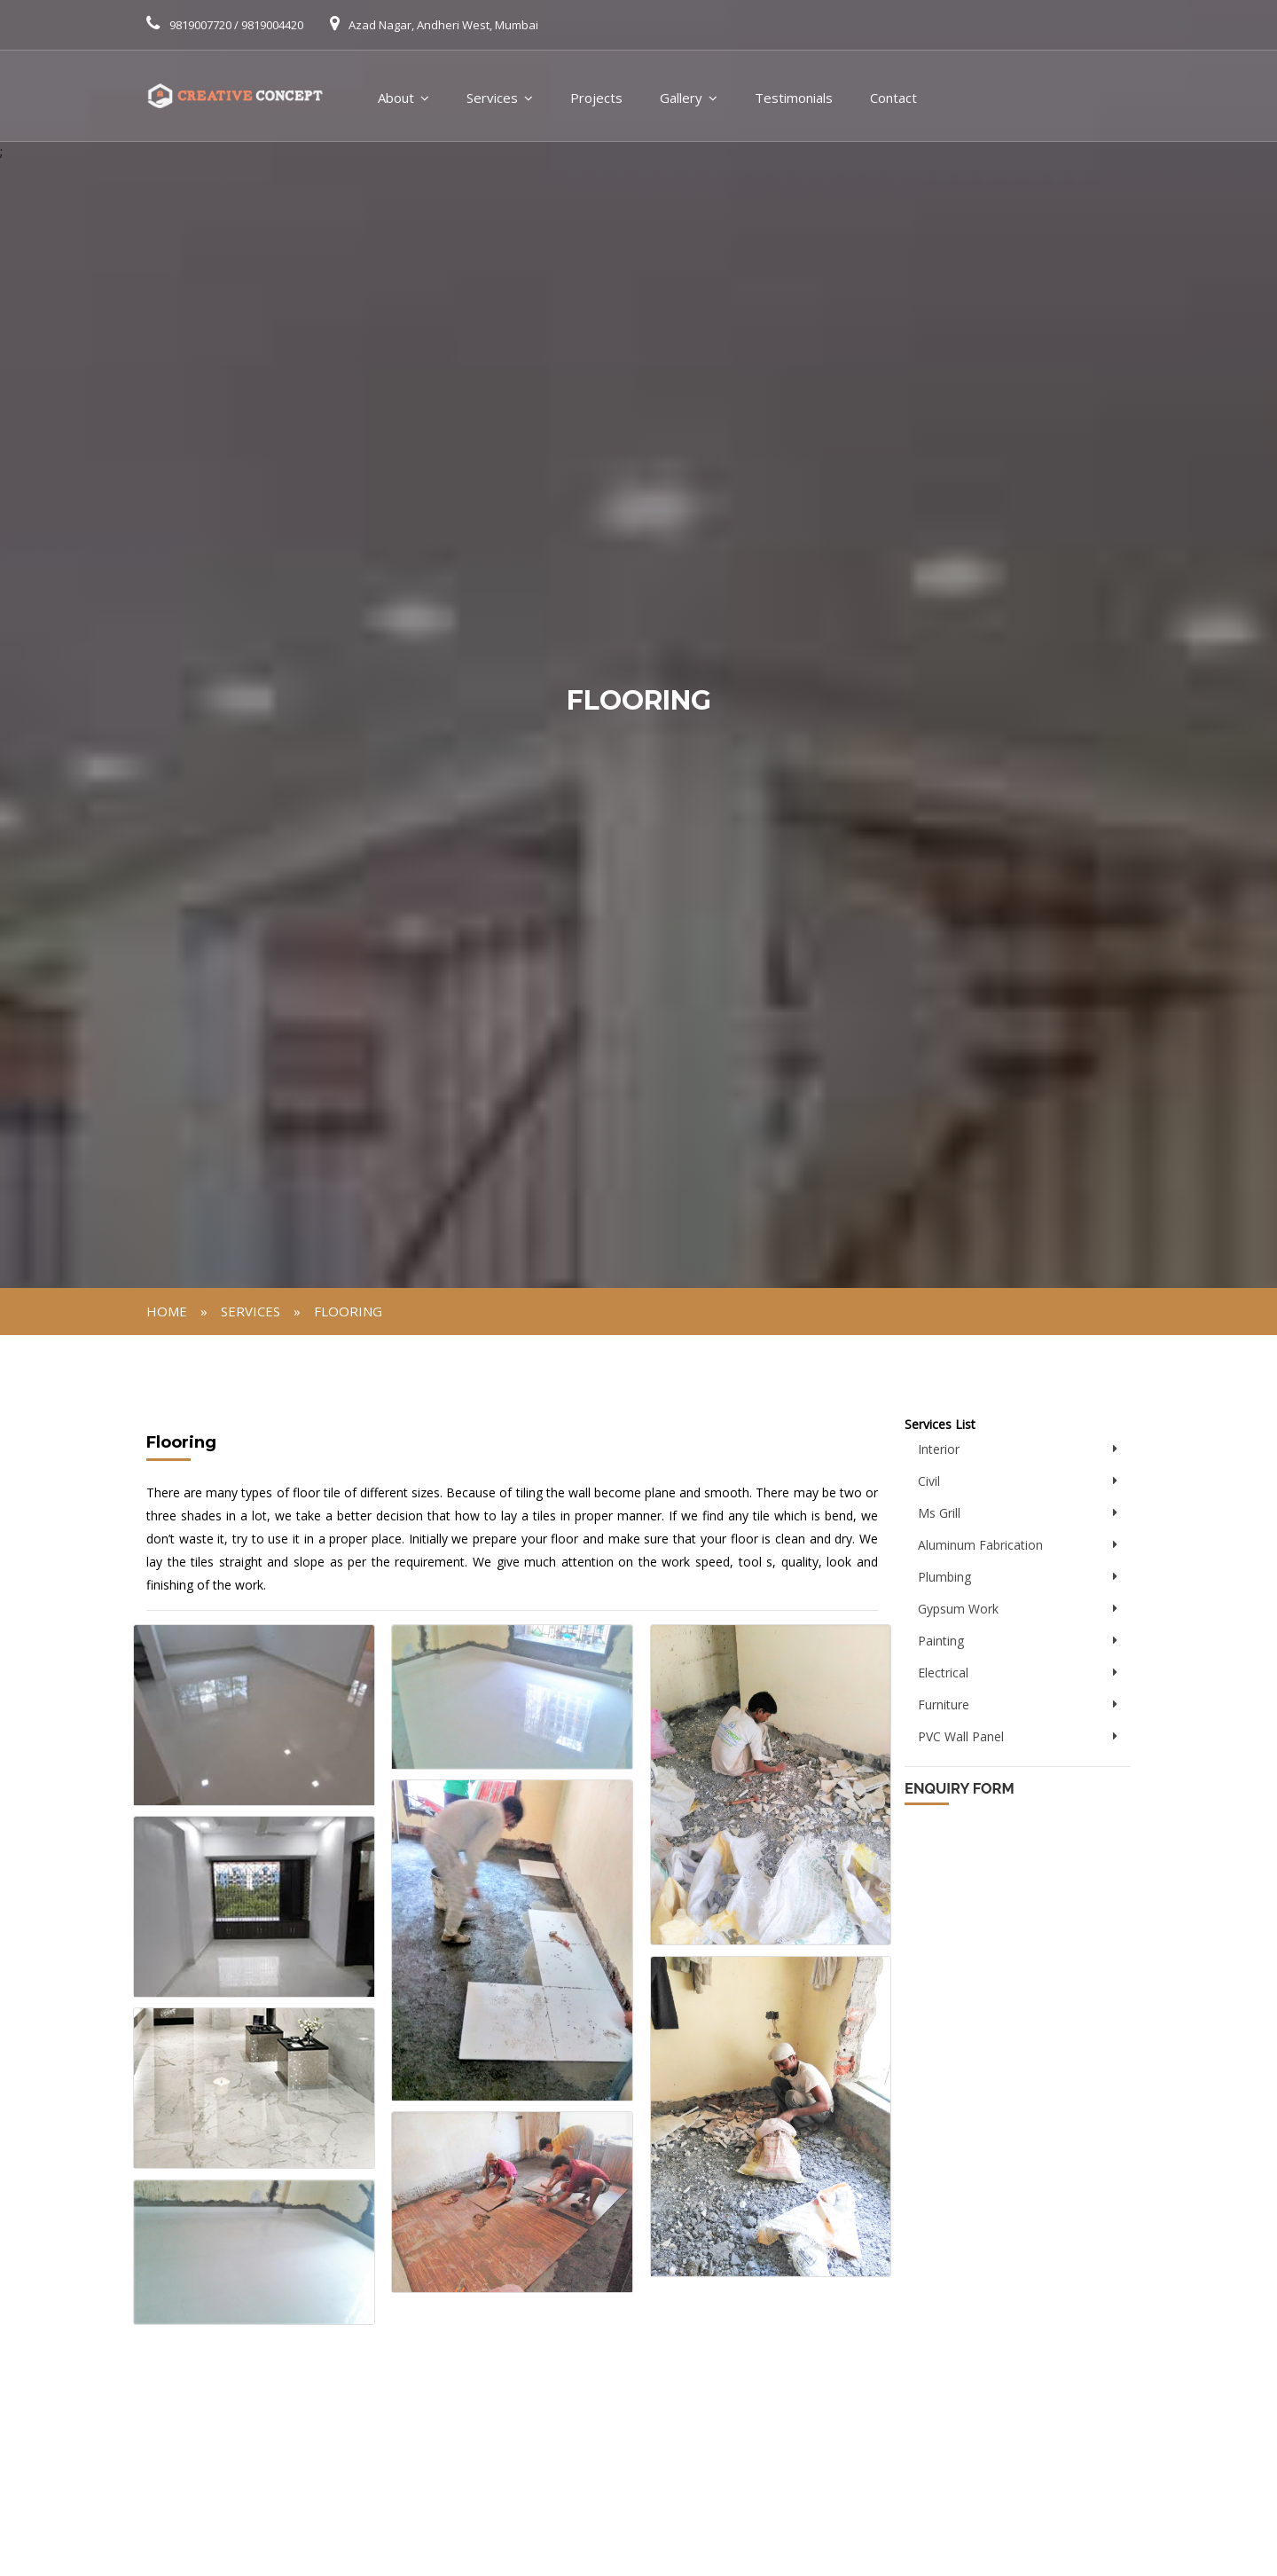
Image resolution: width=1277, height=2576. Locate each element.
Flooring (348, 1311)
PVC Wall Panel (961, 1736)
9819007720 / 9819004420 (236, 25)
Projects (596, 97)
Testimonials (794, 97)
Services (492, 97)
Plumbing (944, 1576)
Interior (939, 1449)
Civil (929, 1481)
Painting (941, 1640)
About (396, 97)
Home (166, 1311)
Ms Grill (939, 1512)
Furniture (943, 1704)
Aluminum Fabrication (980, 1544)
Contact (893, 97)
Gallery (681, 97)
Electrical (943, 1672)
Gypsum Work (958, 1608)
